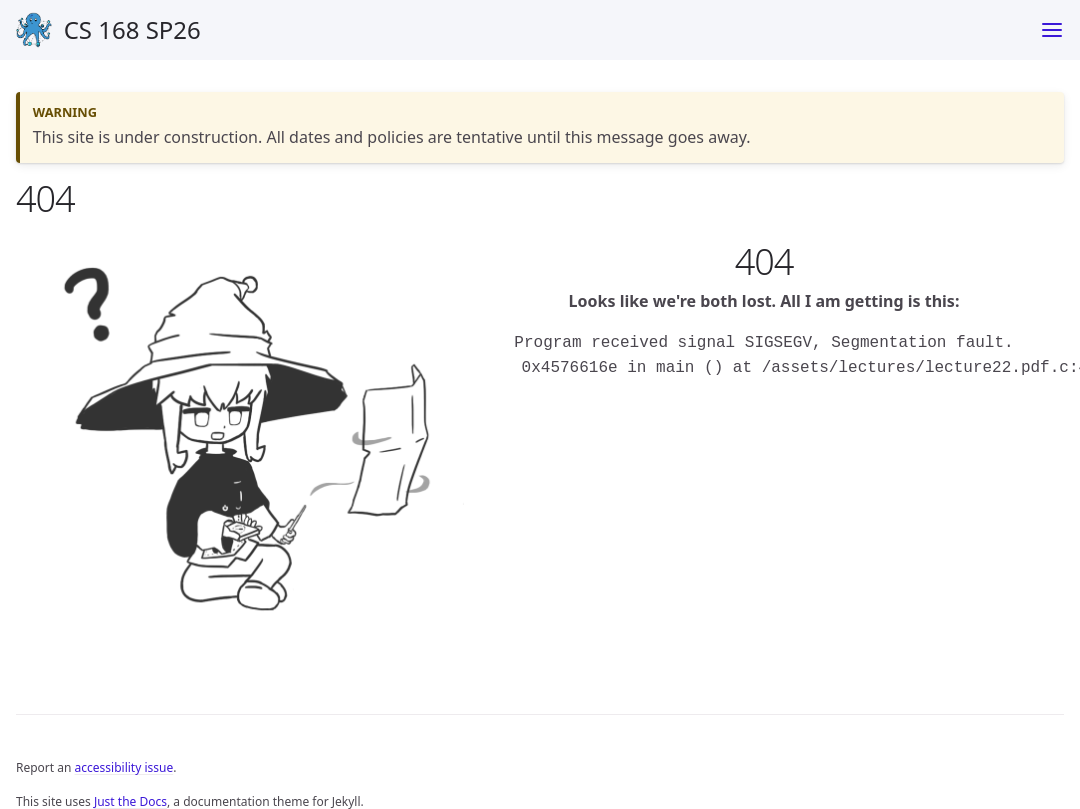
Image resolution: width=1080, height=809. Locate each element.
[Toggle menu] (1052, 30)
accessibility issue (124, 767)
